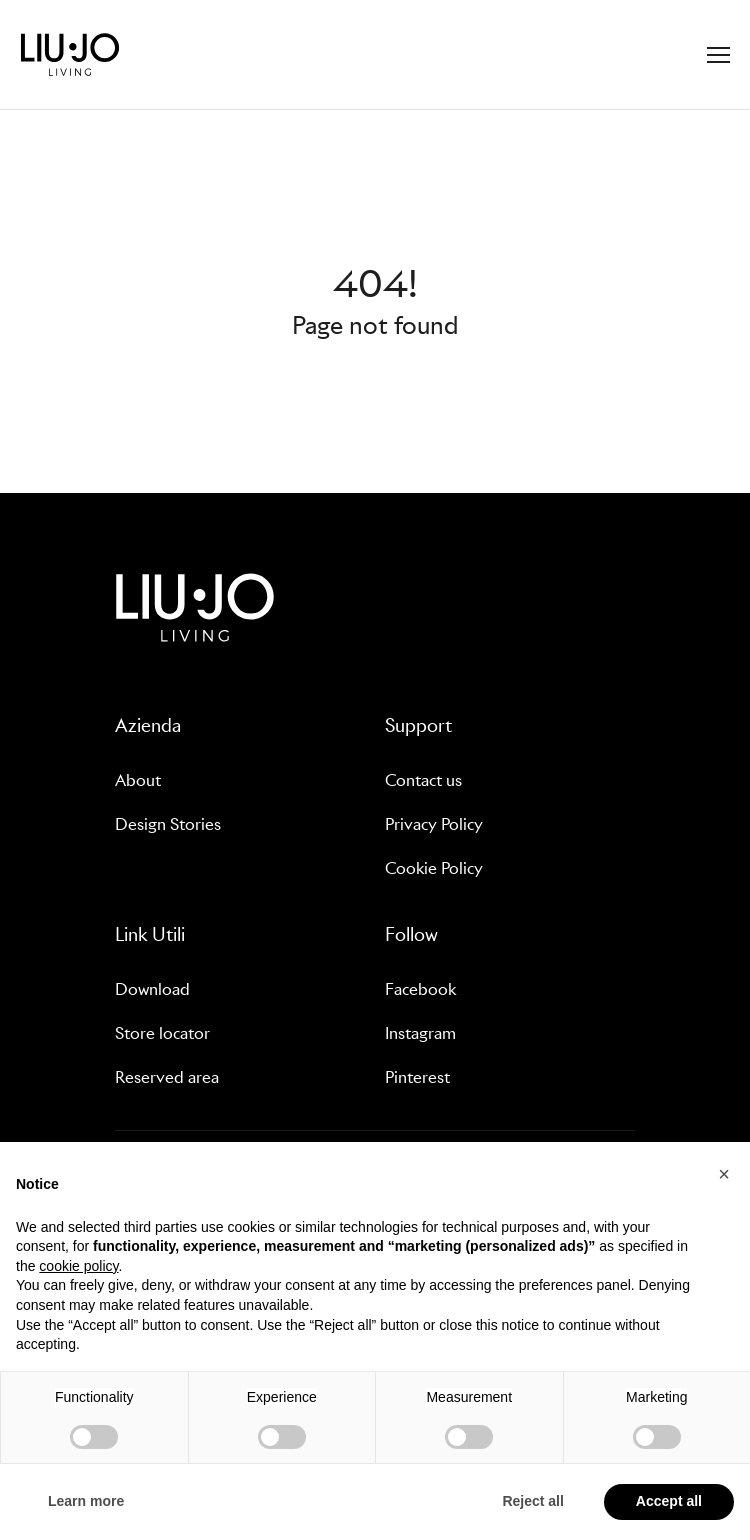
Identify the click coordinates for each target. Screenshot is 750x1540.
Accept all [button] (669, 1501)
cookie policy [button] (78, 1266)
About (138, 780)
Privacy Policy (434, 824)
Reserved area (167, 1077)
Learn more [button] (86, 1501)
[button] (724, 1174)
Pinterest (417, 1077)
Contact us (423, 780)
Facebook (420, 989)
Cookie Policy (434, 868)
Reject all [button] (532, 1501)
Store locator (162, 1033)
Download (152, 989)
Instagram (420, 1033)
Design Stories (168, 824)
